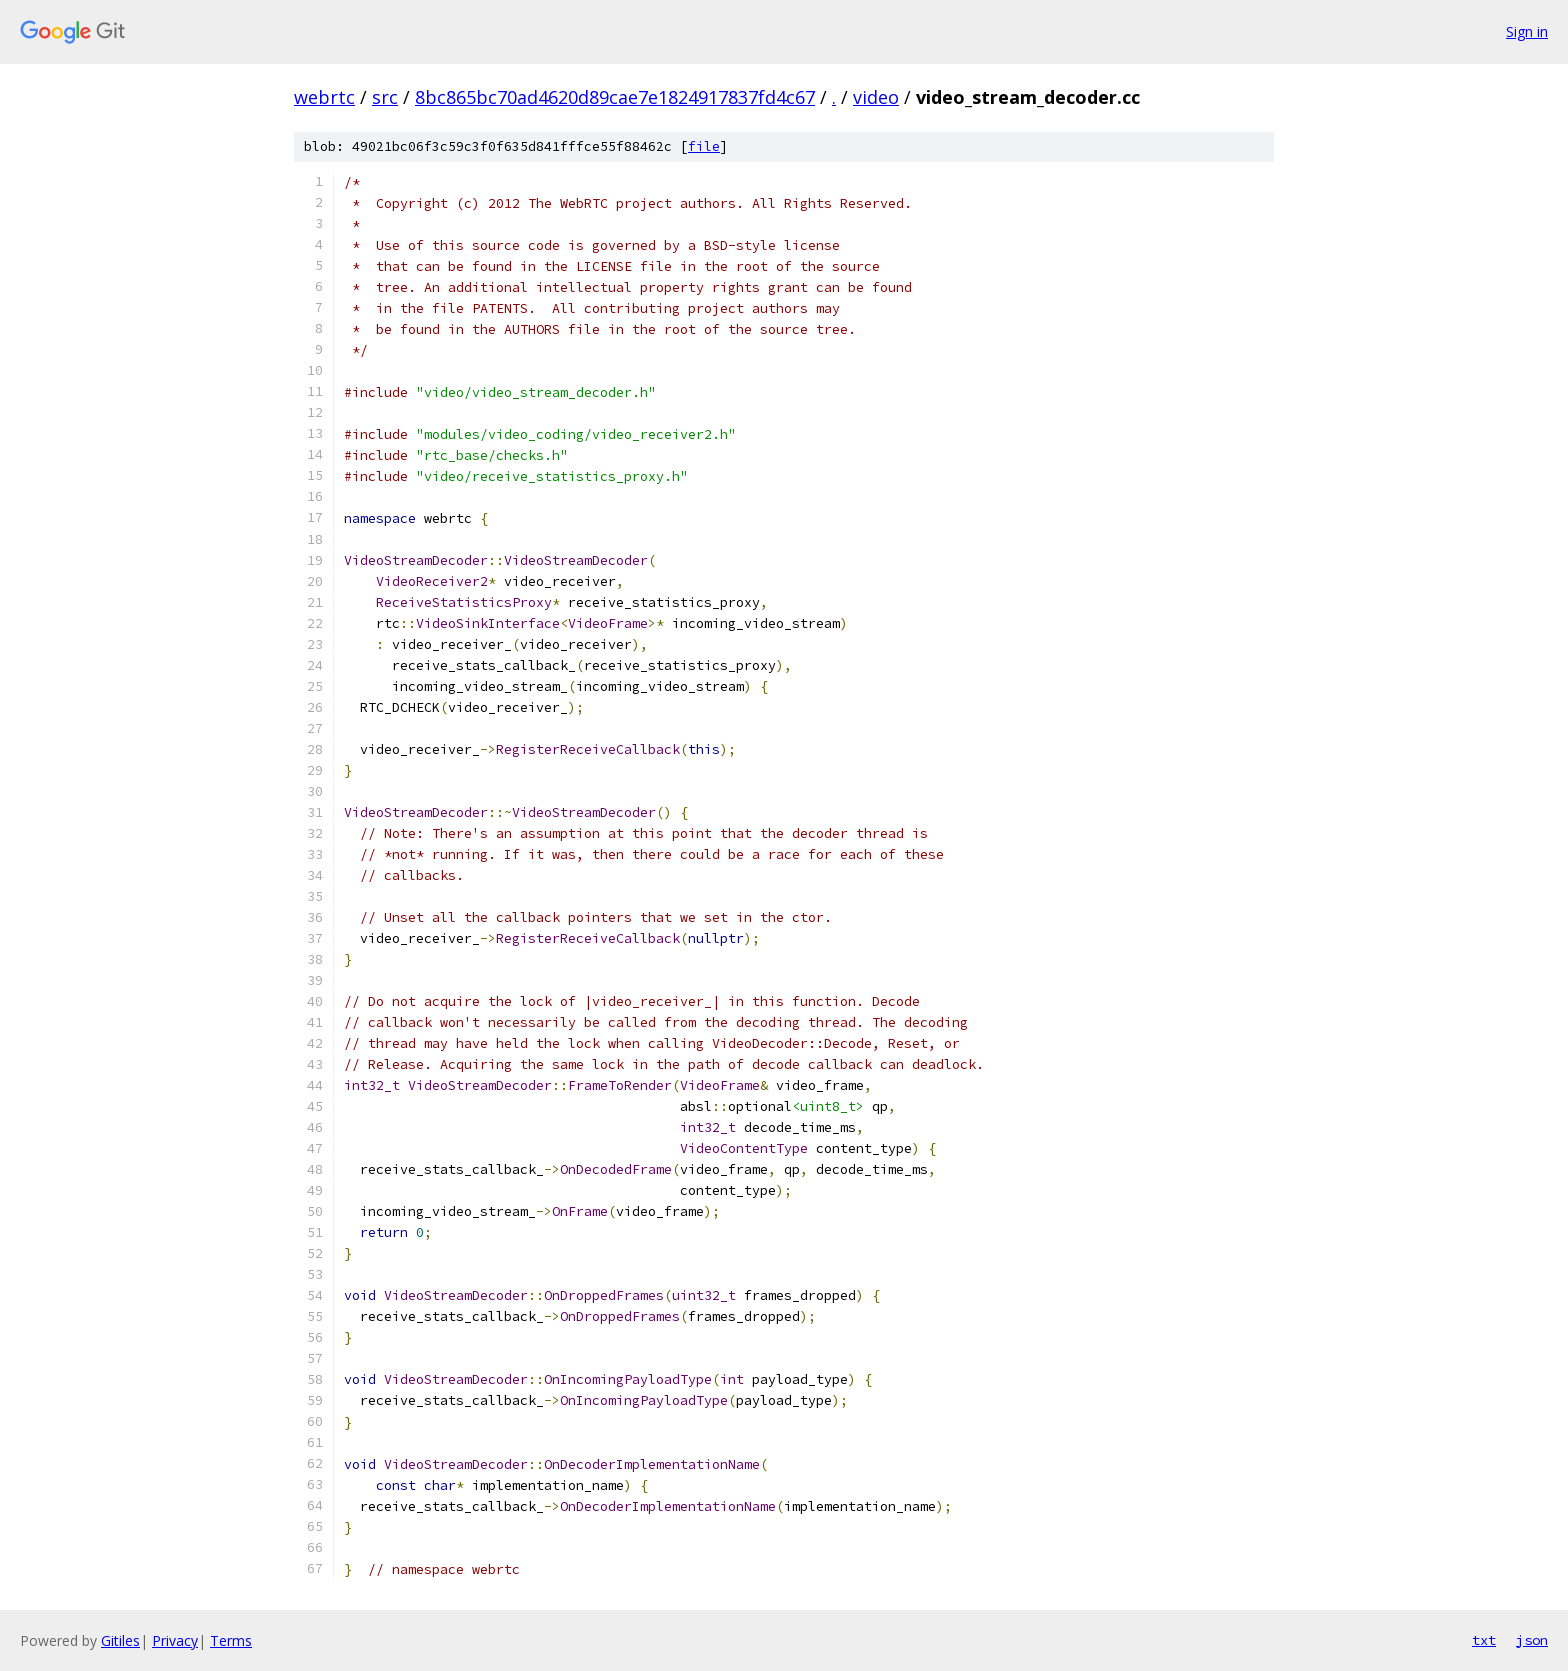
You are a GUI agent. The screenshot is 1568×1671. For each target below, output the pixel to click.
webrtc (324, 97)
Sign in (1527, 31)
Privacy (175, 1640)
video (876, 97)
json (1532, 1640)
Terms (231, 1640)
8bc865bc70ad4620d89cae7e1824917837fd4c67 (615, 97)
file (704, 146)
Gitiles (120, 1640)
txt (1484, 1640)
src (385, 97)
